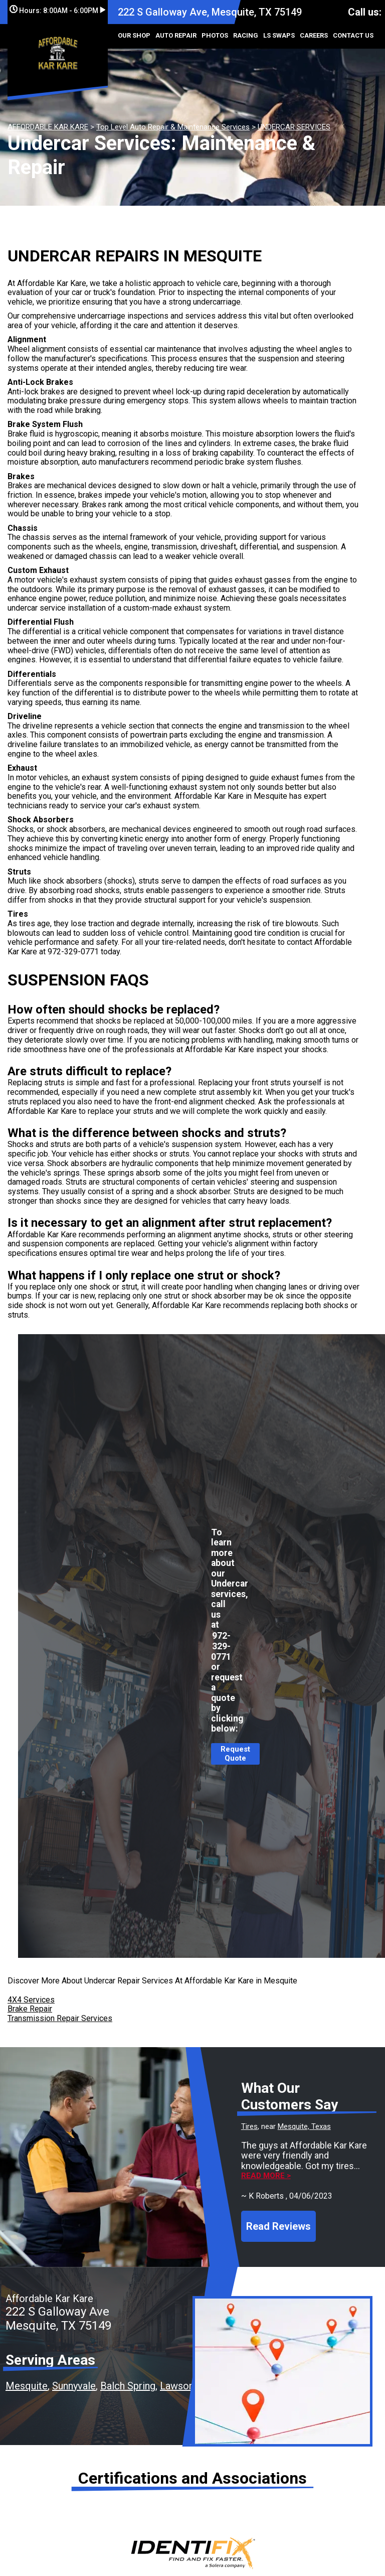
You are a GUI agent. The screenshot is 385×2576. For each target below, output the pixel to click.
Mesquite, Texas (304, 2126)
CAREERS (314, 35)
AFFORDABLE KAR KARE (48, 126)
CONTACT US (353, 35)
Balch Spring (127, 2386)
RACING (245, 35)
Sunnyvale (74, 2386)
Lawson (177, 2386)
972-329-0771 (73, 951)
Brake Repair (30, 2009)
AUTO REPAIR (176, 35)
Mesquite (27, 2386)
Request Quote (235, 1754)
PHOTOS (215, 35)
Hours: (57, 11)
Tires (249, 2126)
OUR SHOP (134, 35)
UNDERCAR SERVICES (294, 126)
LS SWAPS (279, 35)
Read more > (266, 2176)
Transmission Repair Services (60, 2018)
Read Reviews (278, 2226)
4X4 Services (31, 2000)
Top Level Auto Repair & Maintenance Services (173, 126)
